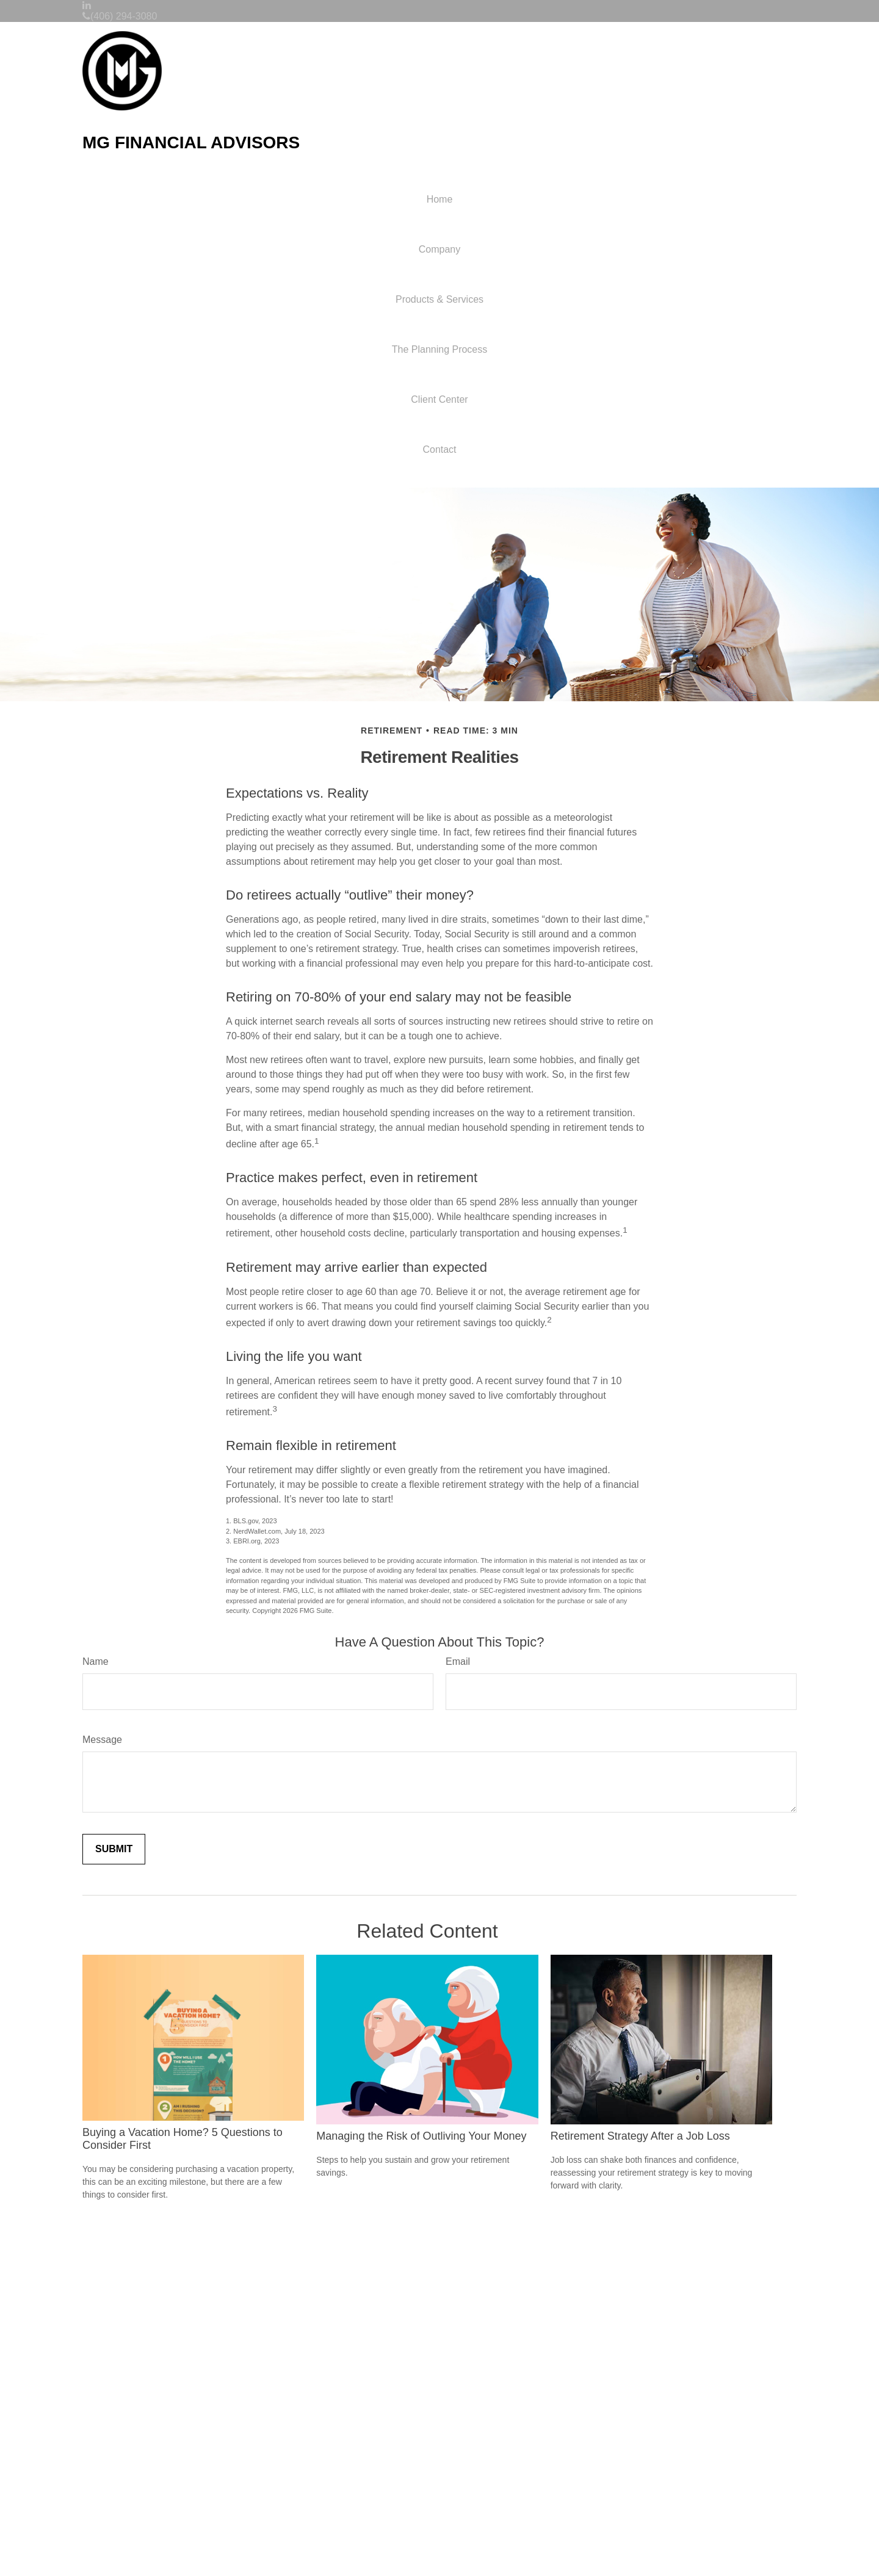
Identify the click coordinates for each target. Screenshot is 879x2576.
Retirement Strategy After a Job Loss (640, 2136)
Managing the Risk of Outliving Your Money (421, 2136)
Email (458, 1661)
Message (102, 1739)
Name (95, 1661)
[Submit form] (113, 1849)
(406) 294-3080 (119, 16)
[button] (439, 250)
